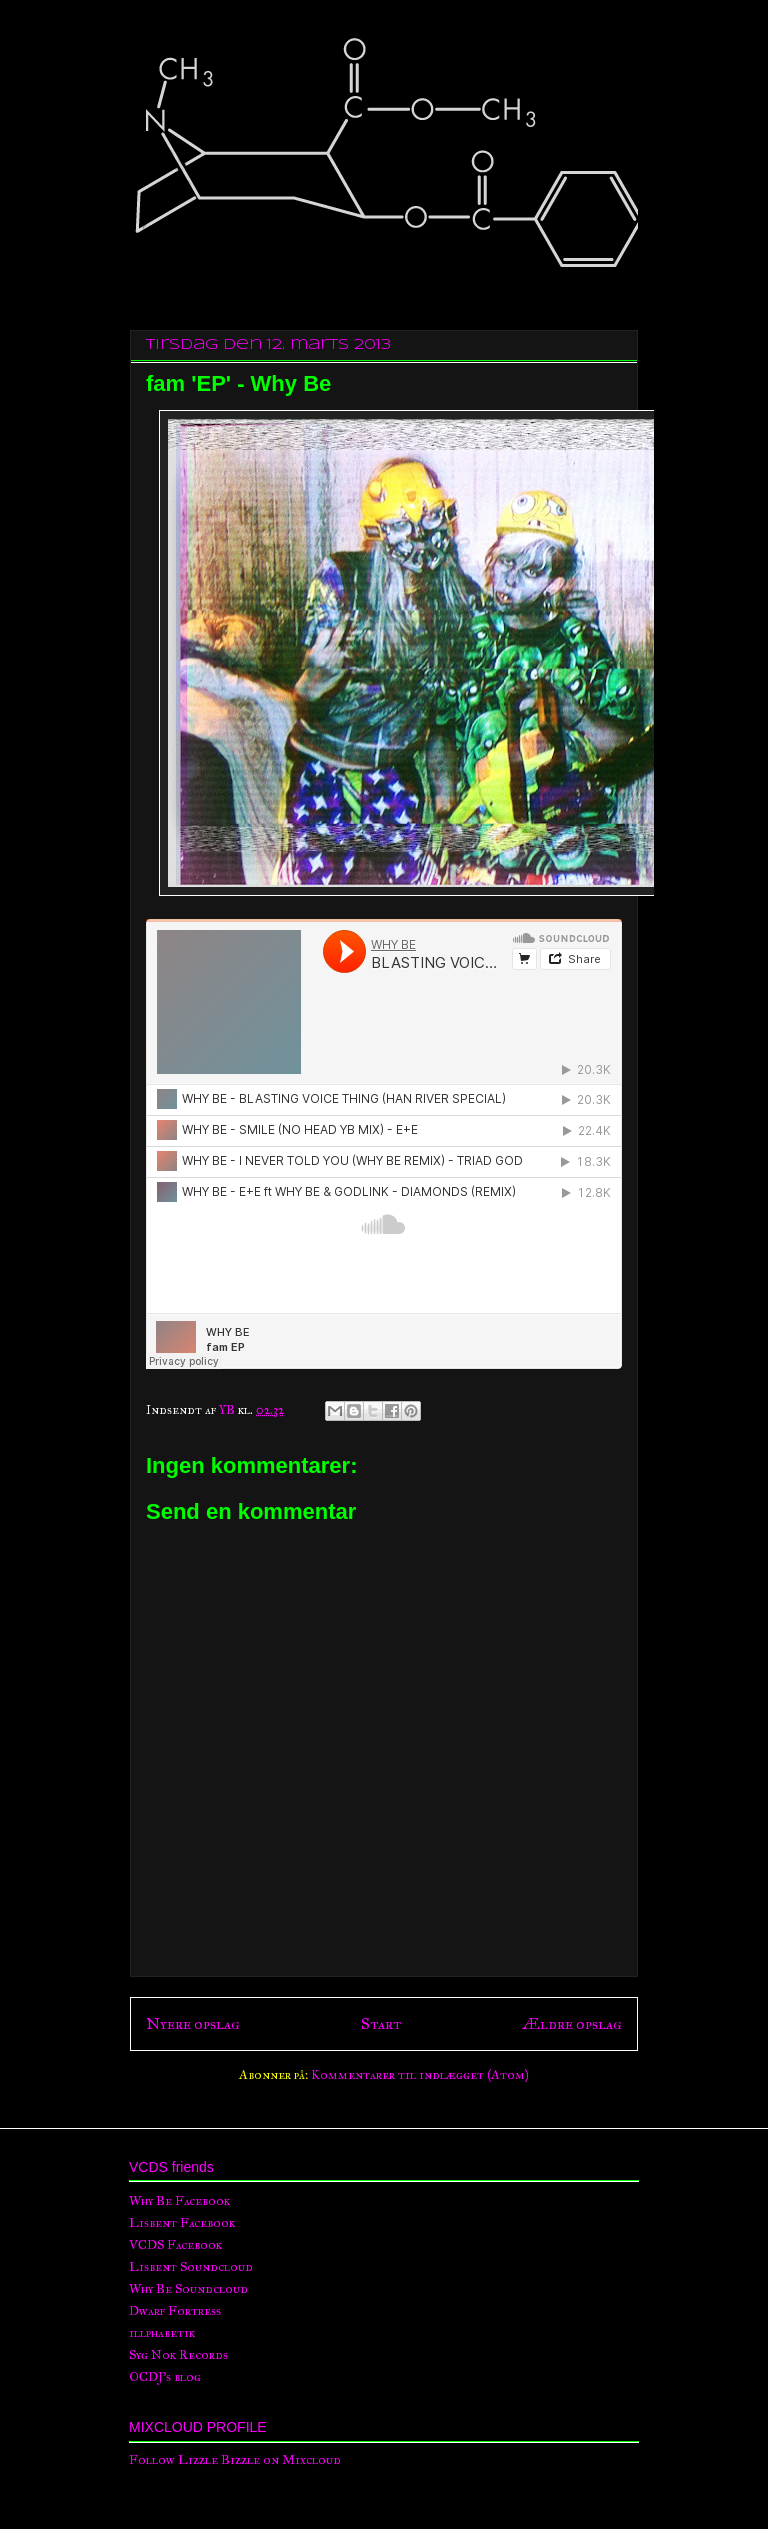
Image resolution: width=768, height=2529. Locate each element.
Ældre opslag (572, 2023)
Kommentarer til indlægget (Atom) (420, 2075)
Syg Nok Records (178, 2355)
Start (381, 2023)
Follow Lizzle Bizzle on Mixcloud (235, 2460)
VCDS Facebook (175, 2245)
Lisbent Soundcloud (191, 2267)
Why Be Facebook (179, 2201)
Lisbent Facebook (182, 2223)
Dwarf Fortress (175, 2311)
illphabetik (162, 2333)
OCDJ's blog (165, 2377)
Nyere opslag (193, 2023)
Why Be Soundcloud (188, 2289)
